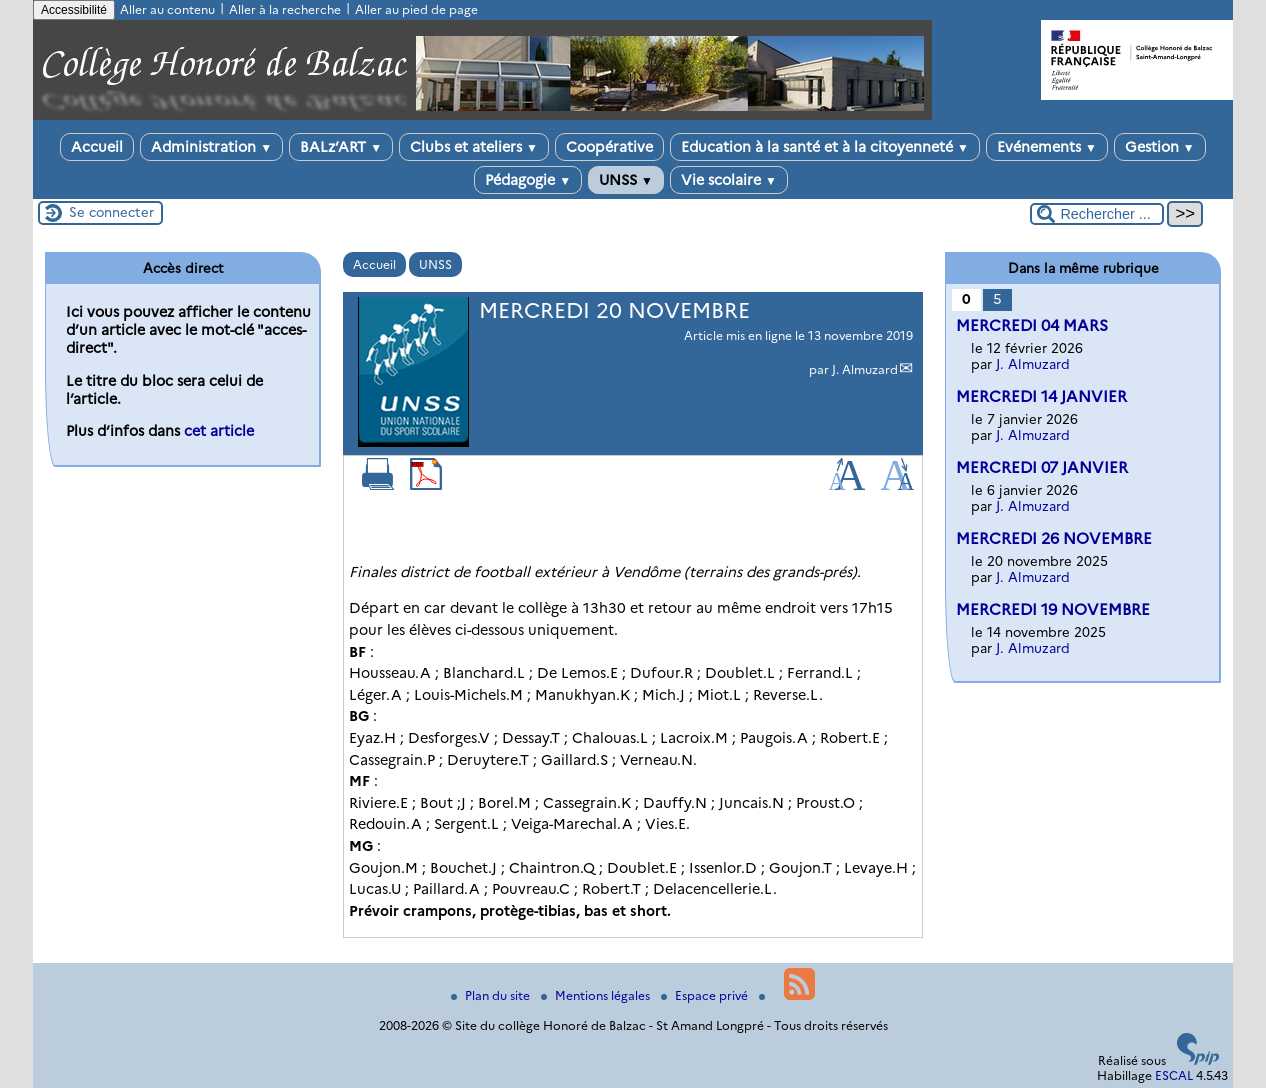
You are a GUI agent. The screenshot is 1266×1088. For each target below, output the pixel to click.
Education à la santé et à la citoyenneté (825, 147)
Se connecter (111, 212)
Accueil (97, 147)
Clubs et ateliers (474, 147)
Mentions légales (597, 995)
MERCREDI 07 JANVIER (1042, 467)
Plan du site (492, 995)
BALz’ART (341, 147)
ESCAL (1174, 1075)
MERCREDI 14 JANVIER (1041, 396)
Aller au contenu (167, 9)
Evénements (1047, 147)
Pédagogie (528, 180)
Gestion (1160, 147)
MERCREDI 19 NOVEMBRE (1053, 609)
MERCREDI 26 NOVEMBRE (1054, 538)
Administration (211, 147)
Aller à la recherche (285, 9)
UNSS (626, 180)
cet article (219, 431)
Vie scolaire (729, 180)
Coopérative (609, 147)
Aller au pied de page (416, 9)
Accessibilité (74, 10)
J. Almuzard (865, 369)
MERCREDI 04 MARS (1032, 325)
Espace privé (706, 995)
